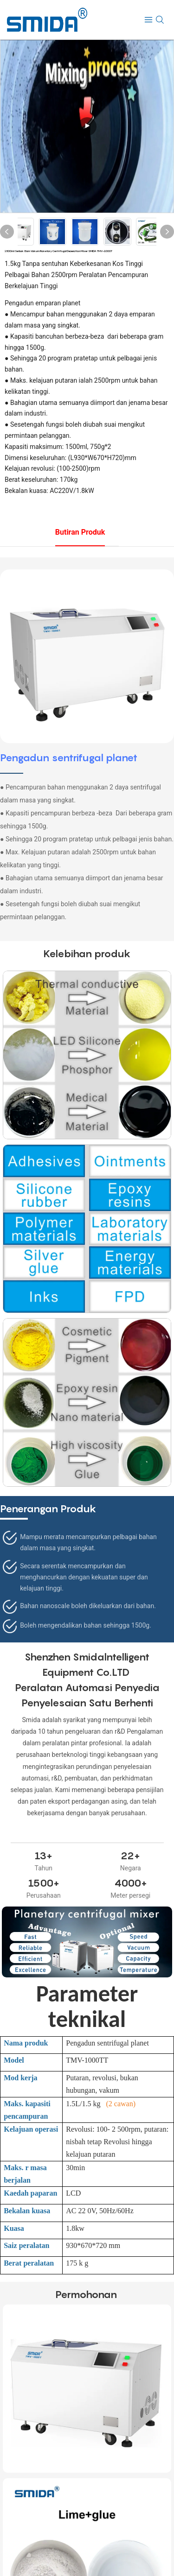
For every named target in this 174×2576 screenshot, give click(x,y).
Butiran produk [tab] (80, 532)
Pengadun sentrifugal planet (68, 757)
